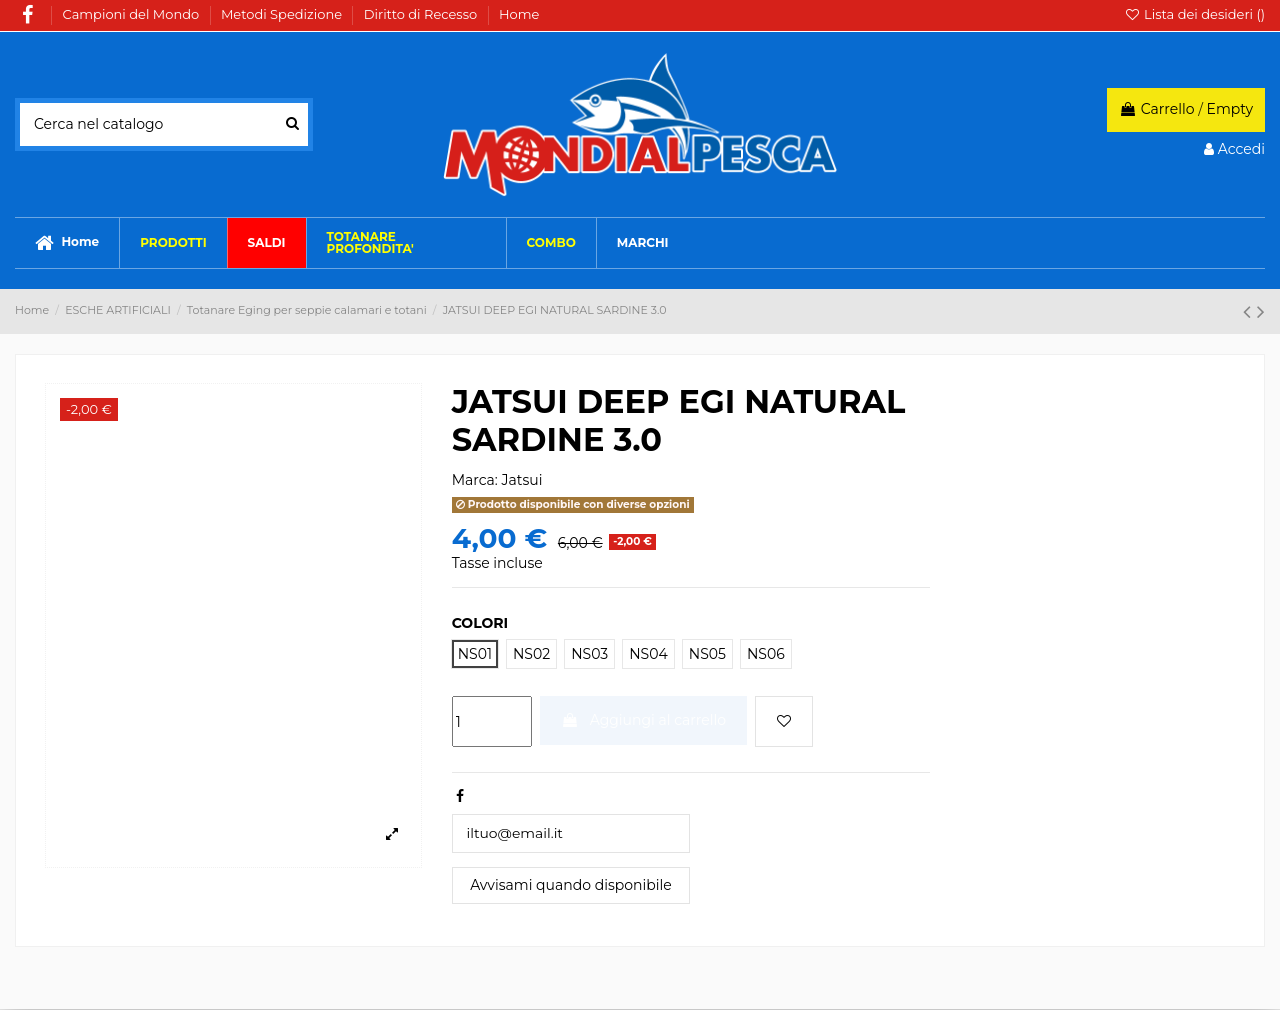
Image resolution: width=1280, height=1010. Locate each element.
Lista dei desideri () (1194, 14)
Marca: (475, 480)
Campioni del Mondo (133, 14)
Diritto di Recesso (422, 14)
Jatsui (522, 480)
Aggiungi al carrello (643, 720)
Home (519, 14)
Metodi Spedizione (283, 14)
